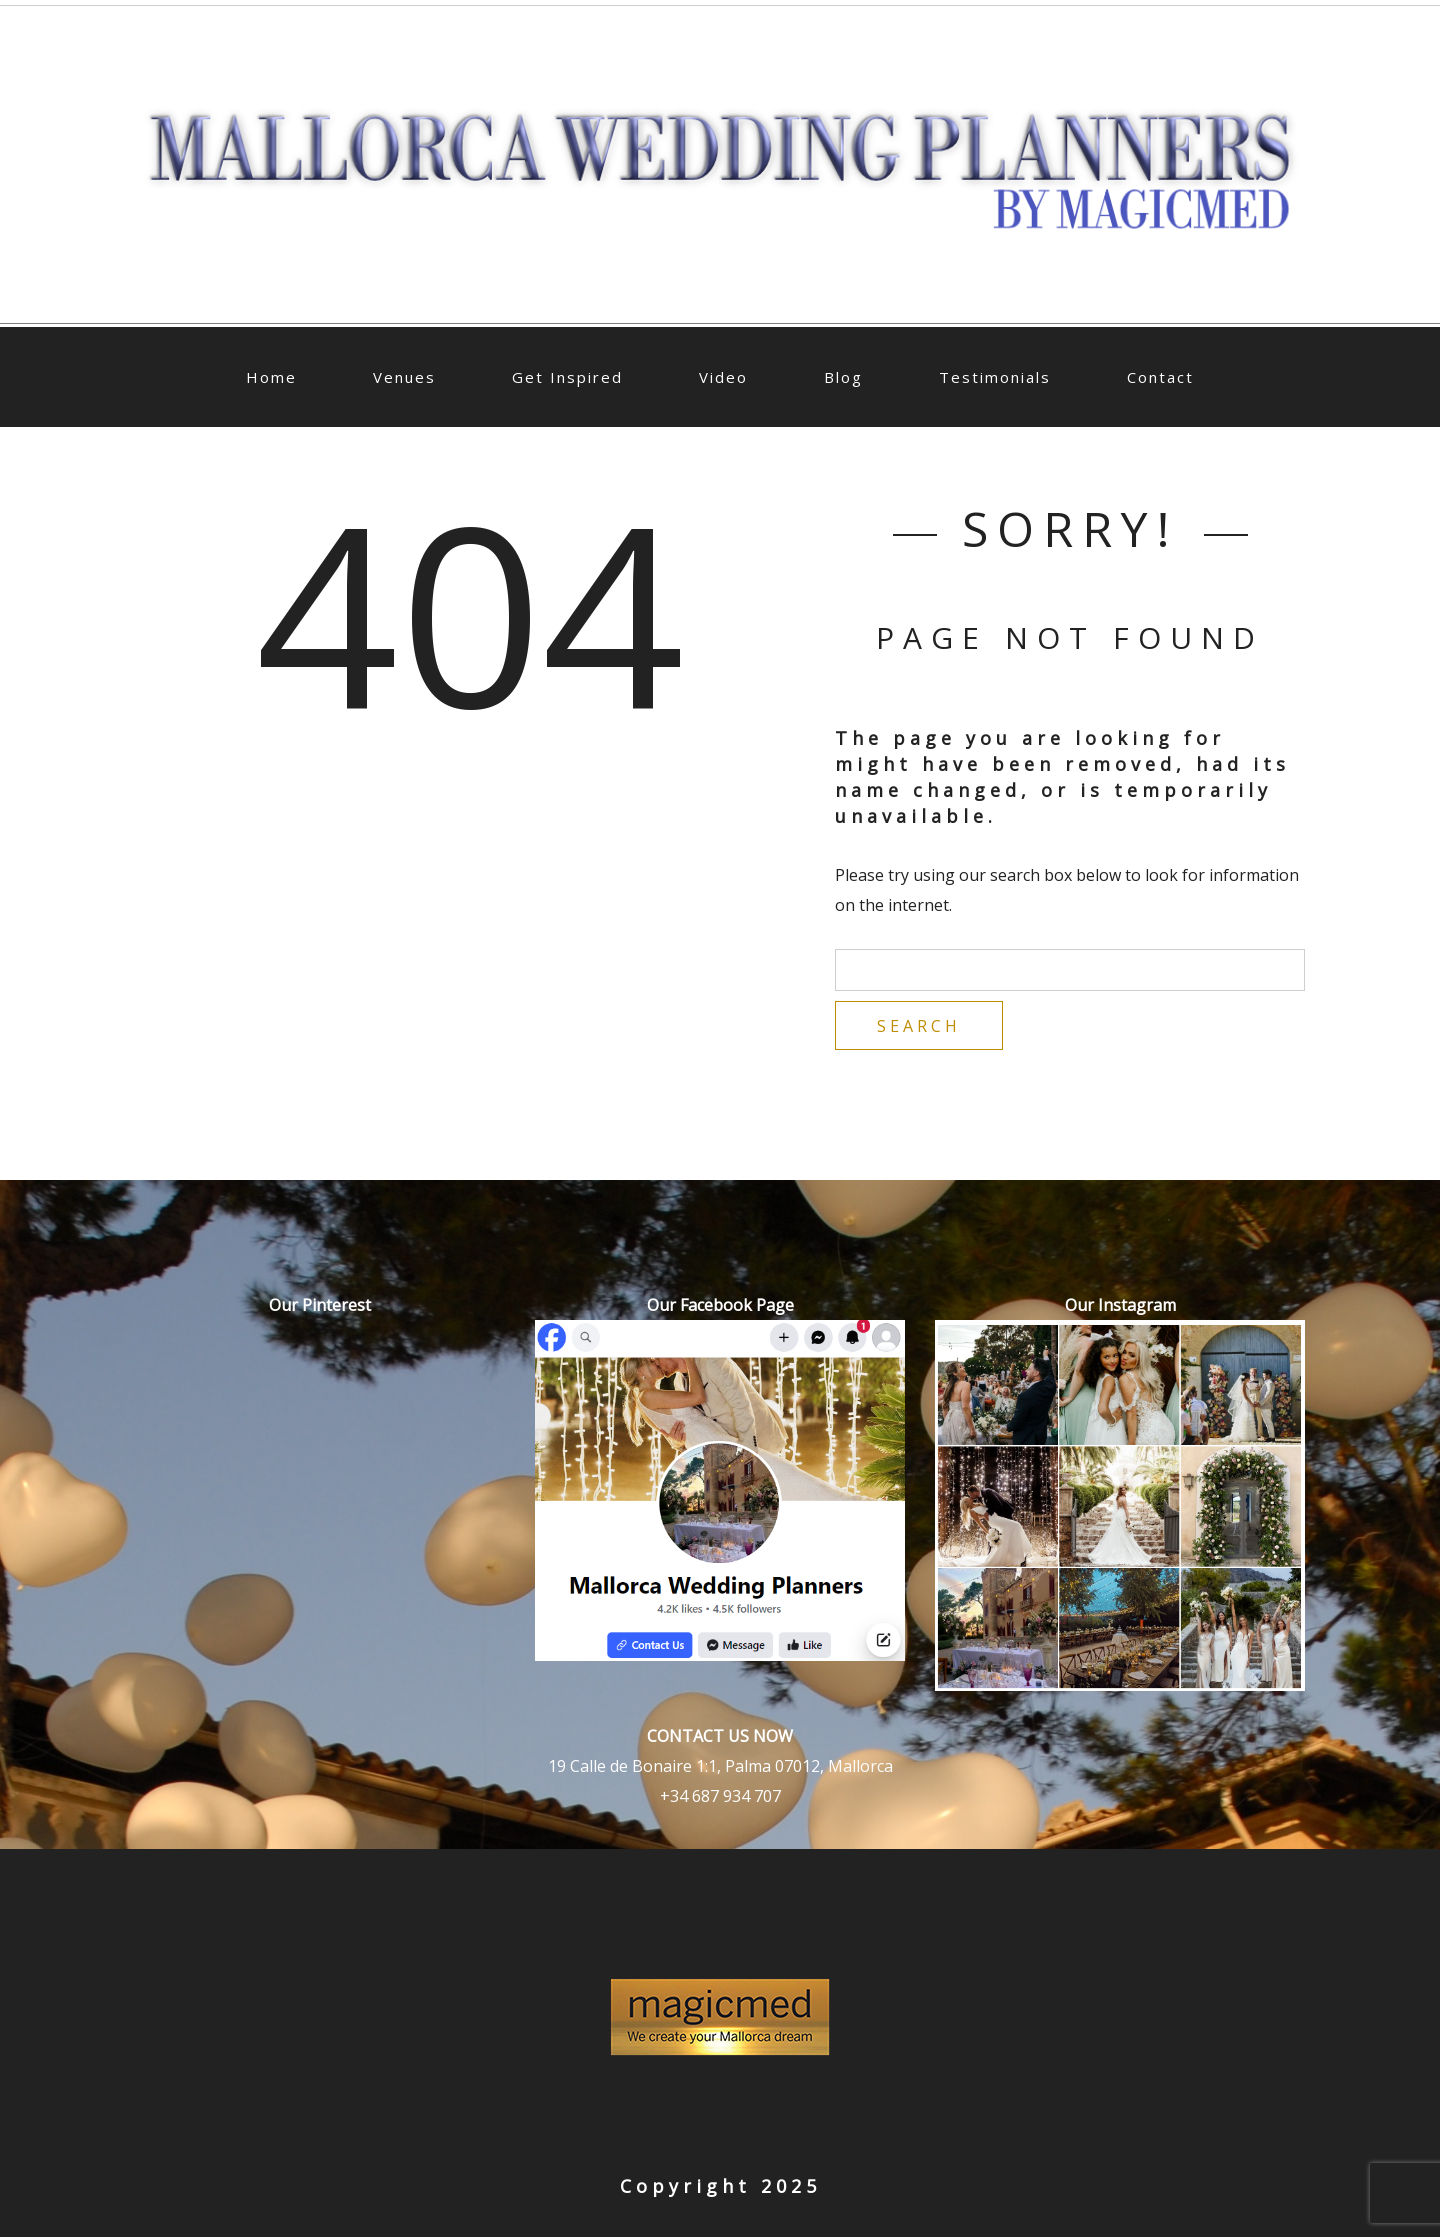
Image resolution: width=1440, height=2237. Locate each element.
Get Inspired (567, 377)
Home (271, 377)
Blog (843, 377)
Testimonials (995, 377)
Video (723, 377)
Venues (404, 377)
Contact (1160, 377)
